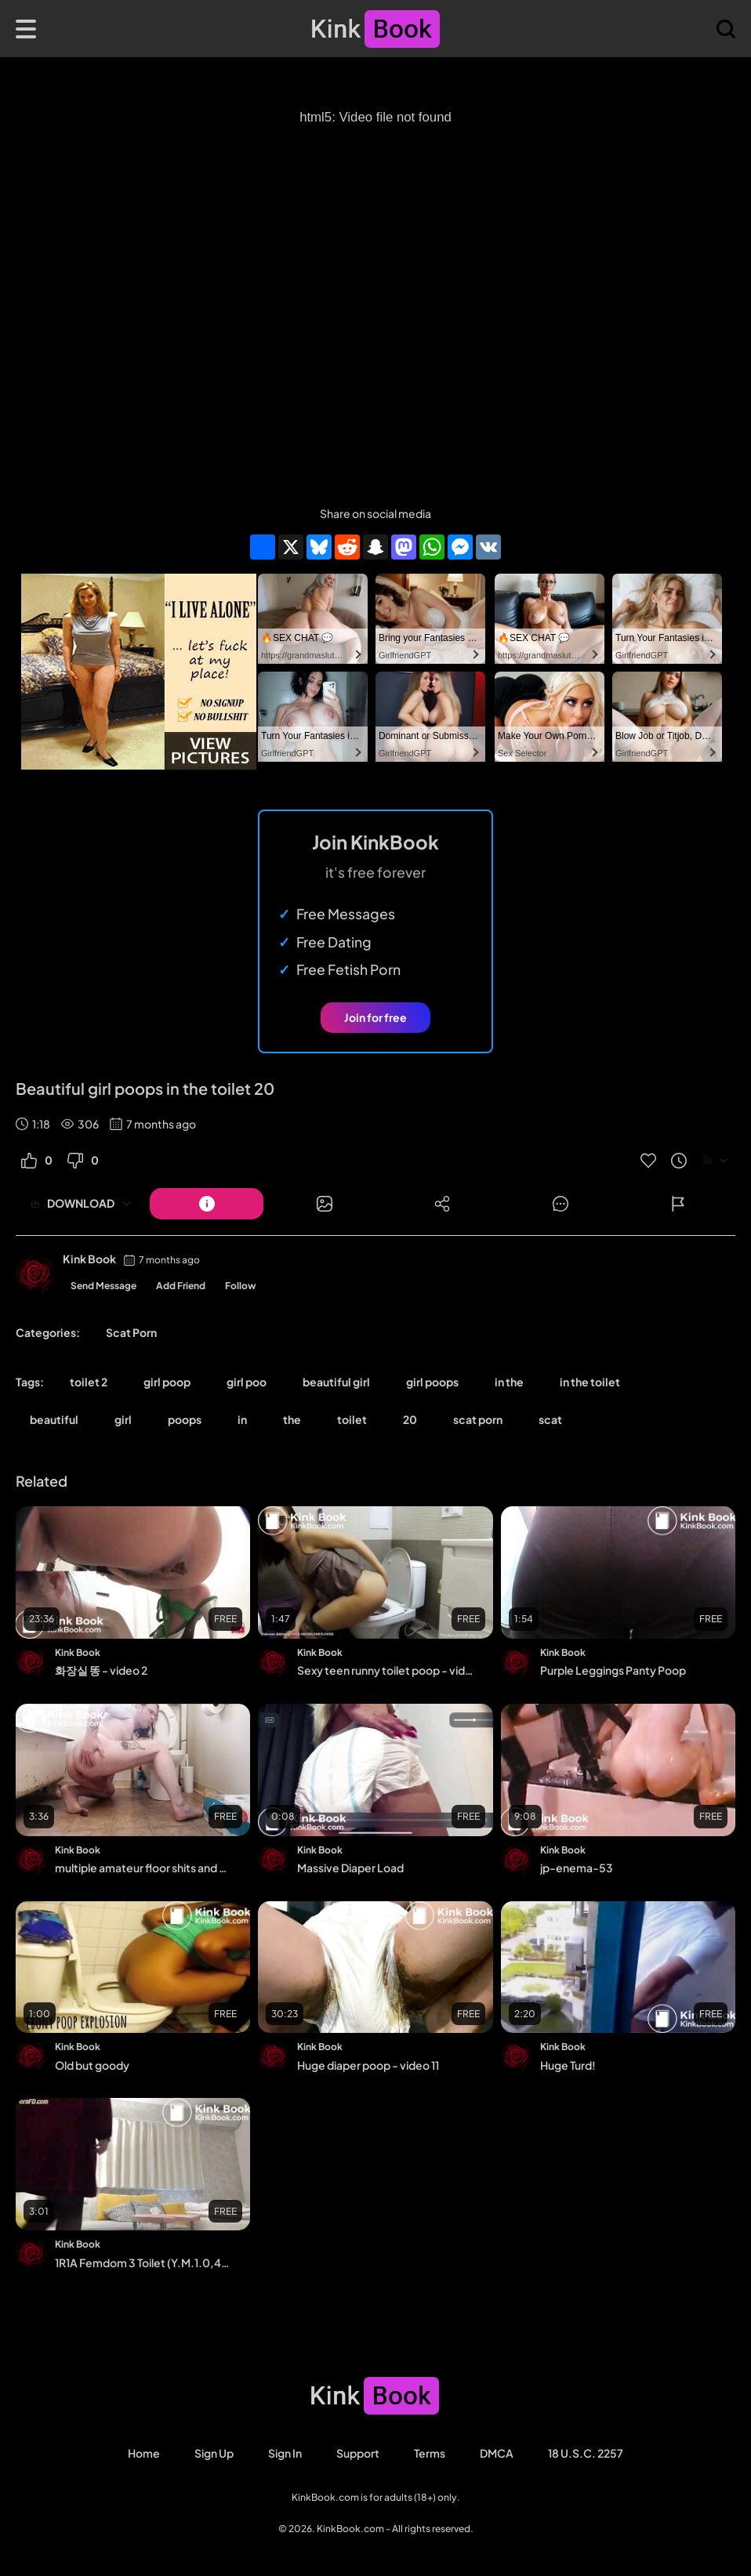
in (242, 1419)
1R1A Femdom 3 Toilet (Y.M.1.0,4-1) (142, 2262)
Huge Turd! (568, 2065)
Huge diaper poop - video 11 (368, 2065)
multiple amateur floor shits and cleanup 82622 (142, 1867)
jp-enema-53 (576, 1867)
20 (410, 1419)
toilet (352, 1419)
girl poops (432, 1382)
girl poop (166, 1382)
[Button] (206, 1203)
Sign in (285, 2453)
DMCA (496, 2453)
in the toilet (590, 1382)
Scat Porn (131, 1332)
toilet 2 (88, 1382)
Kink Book (89, 1259)
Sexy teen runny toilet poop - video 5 (385, 1670)
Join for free (375, 1017)
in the (509, 1382)
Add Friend (180, 1286)
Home (144, 2453)
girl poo (247, 1382)
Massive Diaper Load (350, 1867)
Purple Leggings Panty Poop (613, 1670)
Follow (240, 1286)
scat (550, 1419)
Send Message (103, 1286)
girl (123, 1419)
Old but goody (92, 2065)
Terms (429, 2453)
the (292, 1419)
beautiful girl (336, 1382)
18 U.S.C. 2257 (585, 2453)
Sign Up (214, 2453)
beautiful (54, 1419)
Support (357, 2453)
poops (184, 1419)
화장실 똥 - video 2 (101, 1670)
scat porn (477, 1419)
